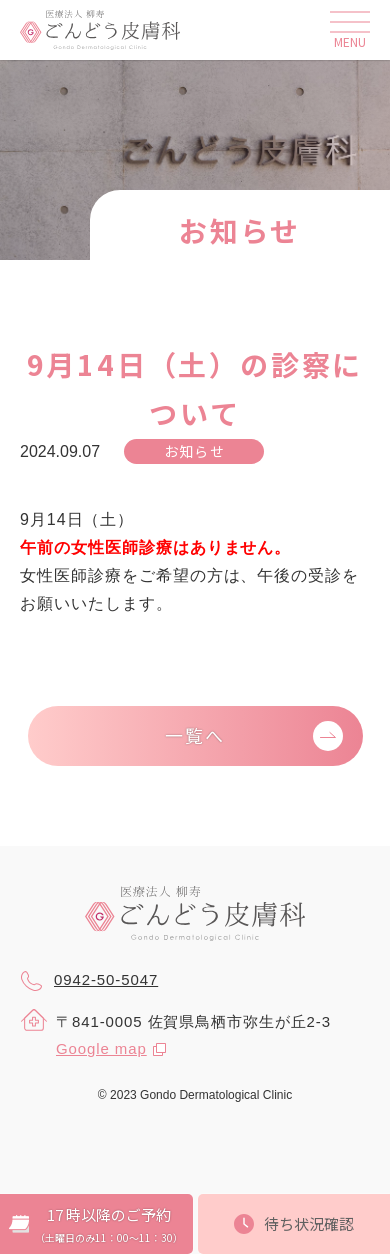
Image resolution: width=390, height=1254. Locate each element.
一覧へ (194, 735)
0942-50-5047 (89, 981)
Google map (101, 1048)
